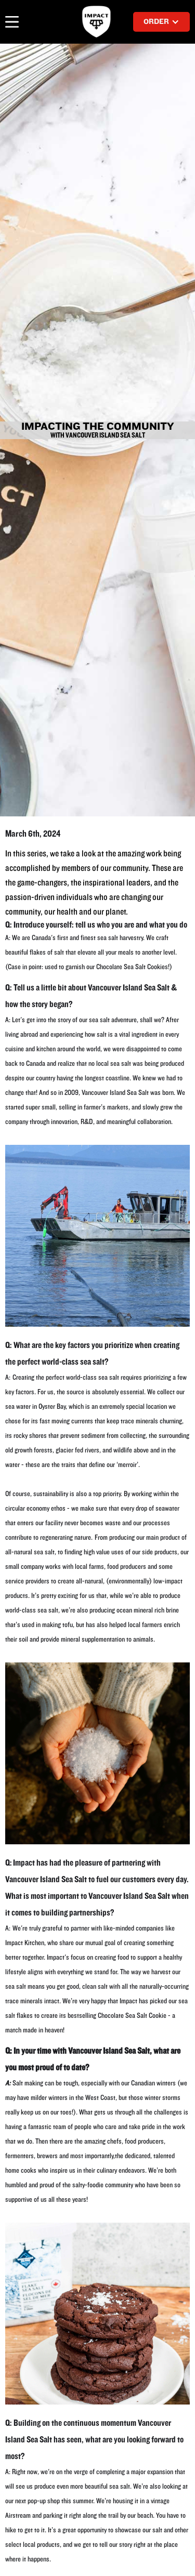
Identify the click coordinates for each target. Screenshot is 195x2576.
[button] (14, 21)
